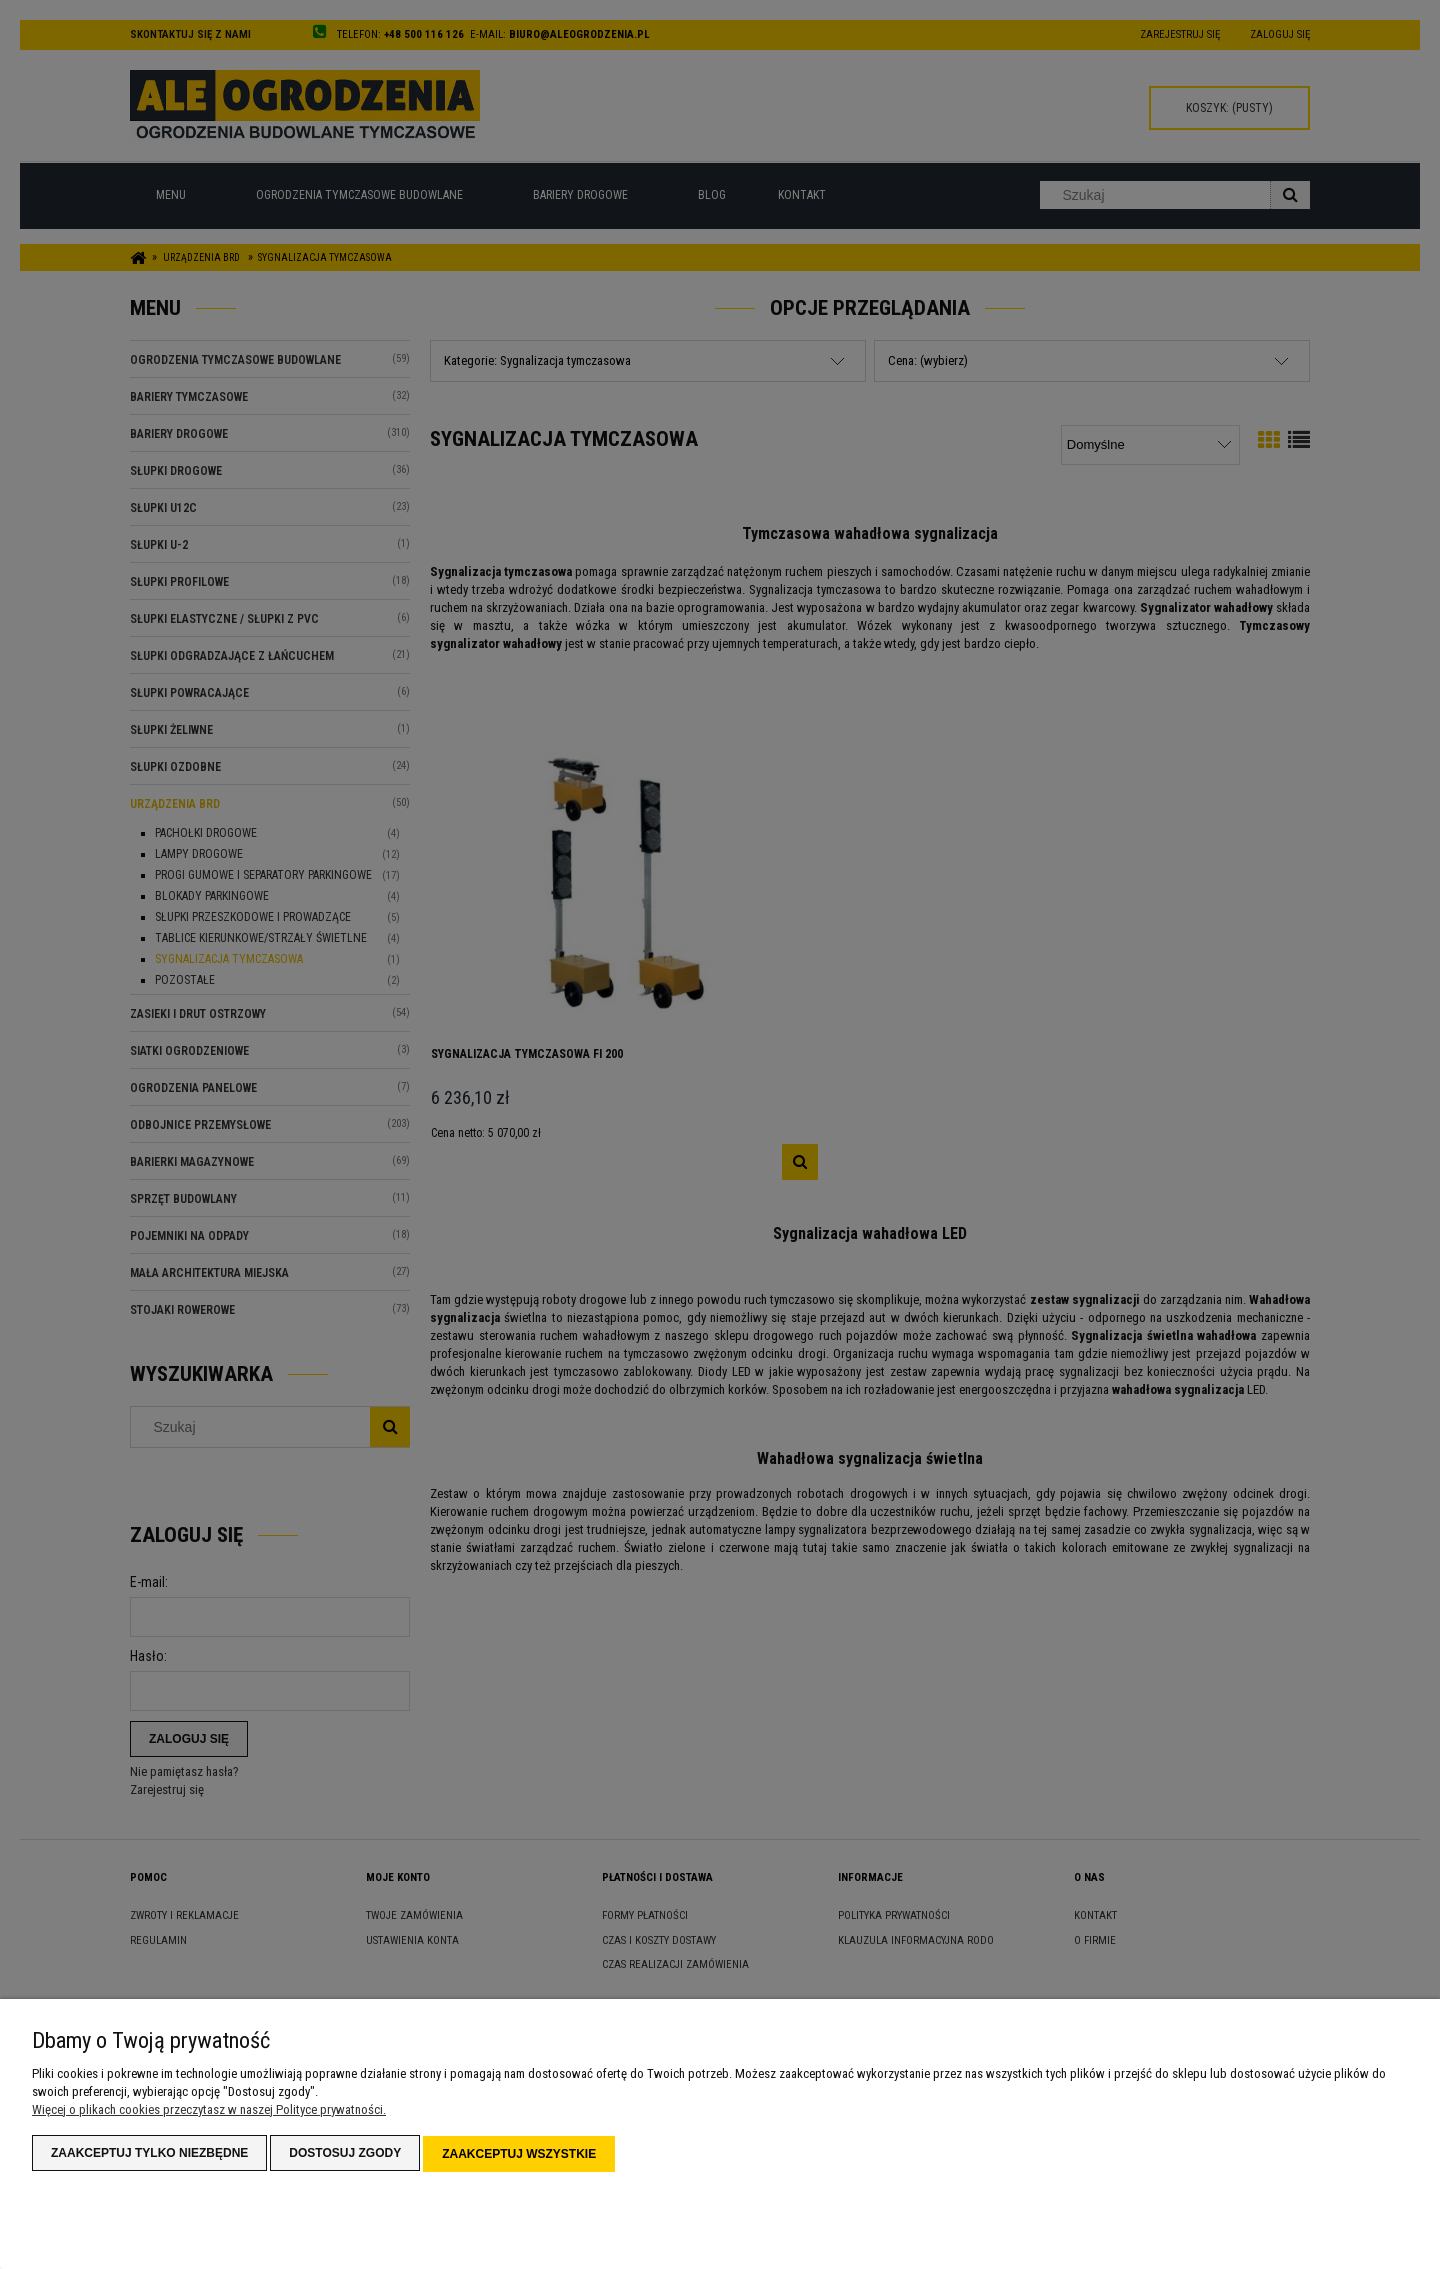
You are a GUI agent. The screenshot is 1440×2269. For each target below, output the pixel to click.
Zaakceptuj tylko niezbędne (149, 2155)
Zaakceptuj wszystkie (519, 2155)
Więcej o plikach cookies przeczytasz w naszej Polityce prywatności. (209, 2111)
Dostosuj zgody (345, 2155)
